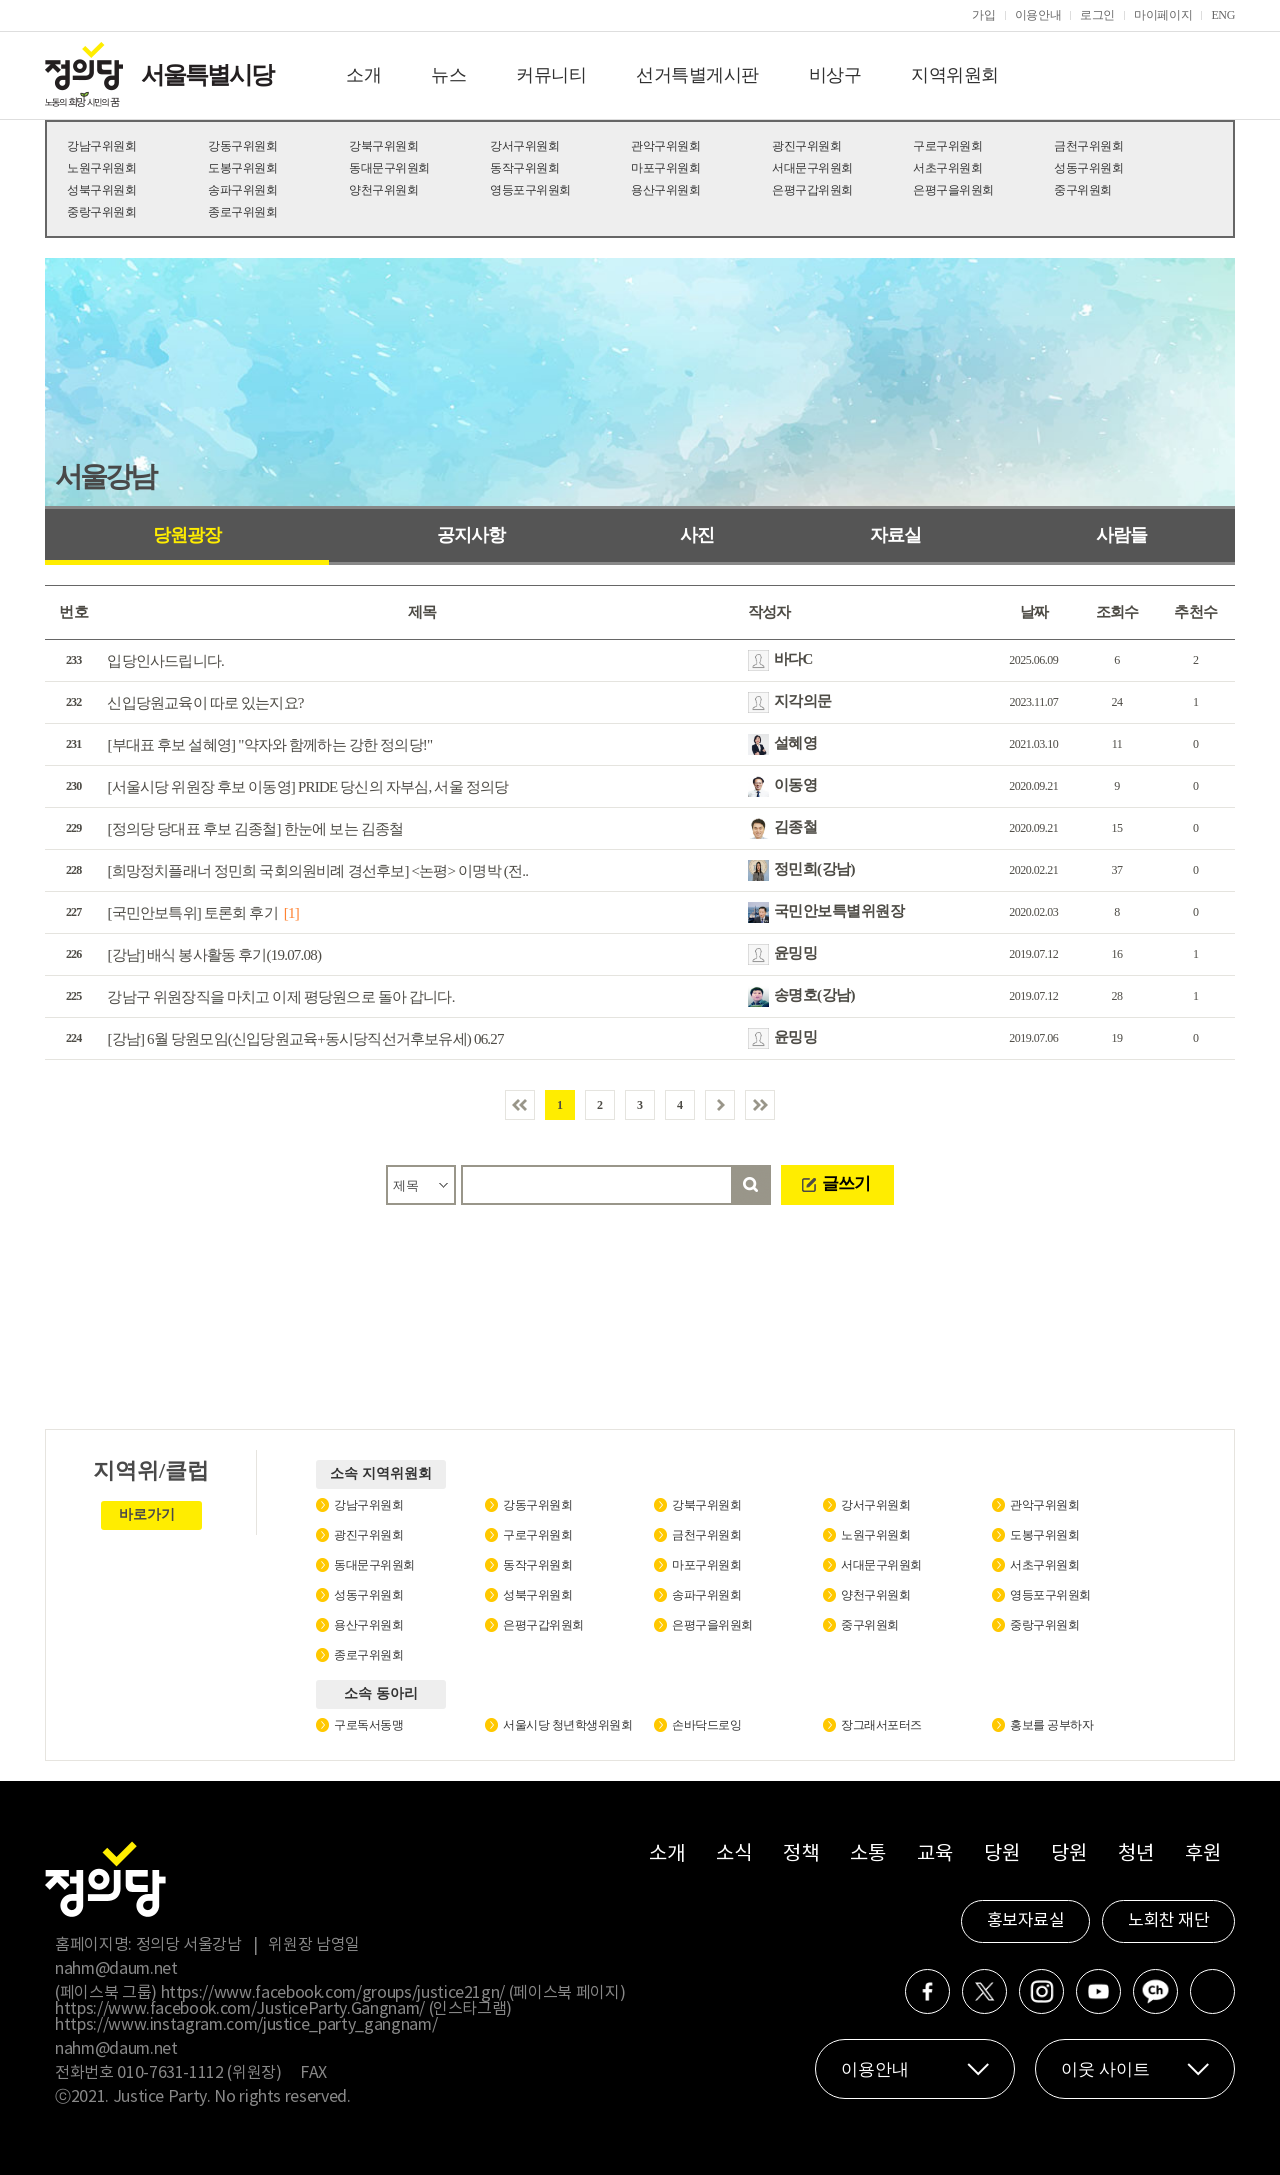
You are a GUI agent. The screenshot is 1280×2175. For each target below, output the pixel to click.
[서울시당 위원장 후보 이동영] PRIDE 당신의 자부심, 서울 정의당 (307, 787)
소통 (867, 1854)
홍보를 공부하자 (1051, 1725)
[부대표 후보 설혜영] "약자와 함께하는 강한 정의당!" (269, 745)
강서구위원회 (524, 146)
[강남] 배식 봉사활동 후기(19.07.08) (214, 955)
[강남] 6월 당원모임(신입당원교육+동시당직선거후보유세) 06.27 (305, 1039)
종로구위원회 (242, 212)
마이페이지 (1163, 15)
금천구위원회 (1088, 146)
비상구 (835, 75)
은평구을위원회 (953, 190)
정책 (800, 1854)
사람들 (1121, 535)
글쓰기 (846, 1183)
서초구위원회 (947, 168)
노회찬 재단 (1168, 1921)
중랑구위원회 (101, 212)
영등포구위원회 (530, 190)
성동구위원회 (1088, 168)
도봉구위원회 (242, 168)
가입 (983, 15)
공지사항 (471, 535)
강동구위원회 (242, 146)
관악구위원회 (665, 146)
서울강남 (105, 476)
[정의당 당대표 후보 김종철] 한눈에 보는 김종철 (255, 829)
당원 (1001, 1854)
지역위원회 (955, 75)
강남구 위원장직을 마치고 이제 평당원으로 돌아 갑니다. (280, 997)
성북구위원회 (101, 190)
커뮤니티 (551, 75)
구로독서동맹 (368, 1725)
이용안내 (1038, 15)
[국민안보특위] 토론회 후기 (192, 913)
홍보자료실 (1026, 1921)
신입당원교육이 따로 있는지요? (205, 703)
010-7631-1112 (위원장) (199, 2073)
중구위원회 (1083, 190)
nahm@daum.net (116, 1969)
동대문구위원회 (389, 168)
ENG (1223, 15)
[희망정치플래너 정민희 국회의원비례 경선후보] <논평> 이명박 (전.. (317, 871)
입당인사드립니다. (165, 661)
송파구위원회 (242, 190)
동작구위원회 (524, 168)
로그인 (1097, 15)
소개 (363, 75)
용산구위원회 (665, 190)
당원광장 (187, 535)
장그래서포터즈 (881, 1725)
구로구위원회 (947, 146)
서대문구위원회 (812, 168)
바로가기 (147, 1514)
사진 (697, 535)
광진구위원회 (806, 146)
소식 (733, 1854)
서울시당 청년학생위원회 (567, 1725)
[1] (291, 913)
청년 (1135, 1854)
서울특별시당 (207, 75)
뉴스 (448, 75)
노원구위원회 (101, 168)
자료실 (895, 535)
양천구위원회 (383, 190)
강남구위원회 (101, 146)
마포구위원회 (665, 168)
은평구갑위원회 (812, 190)
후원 (1202, 1854)
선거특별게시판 (697, 75)
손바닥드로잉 (706, 1725)
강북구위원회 (383, 146)
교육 (934, 1854)
